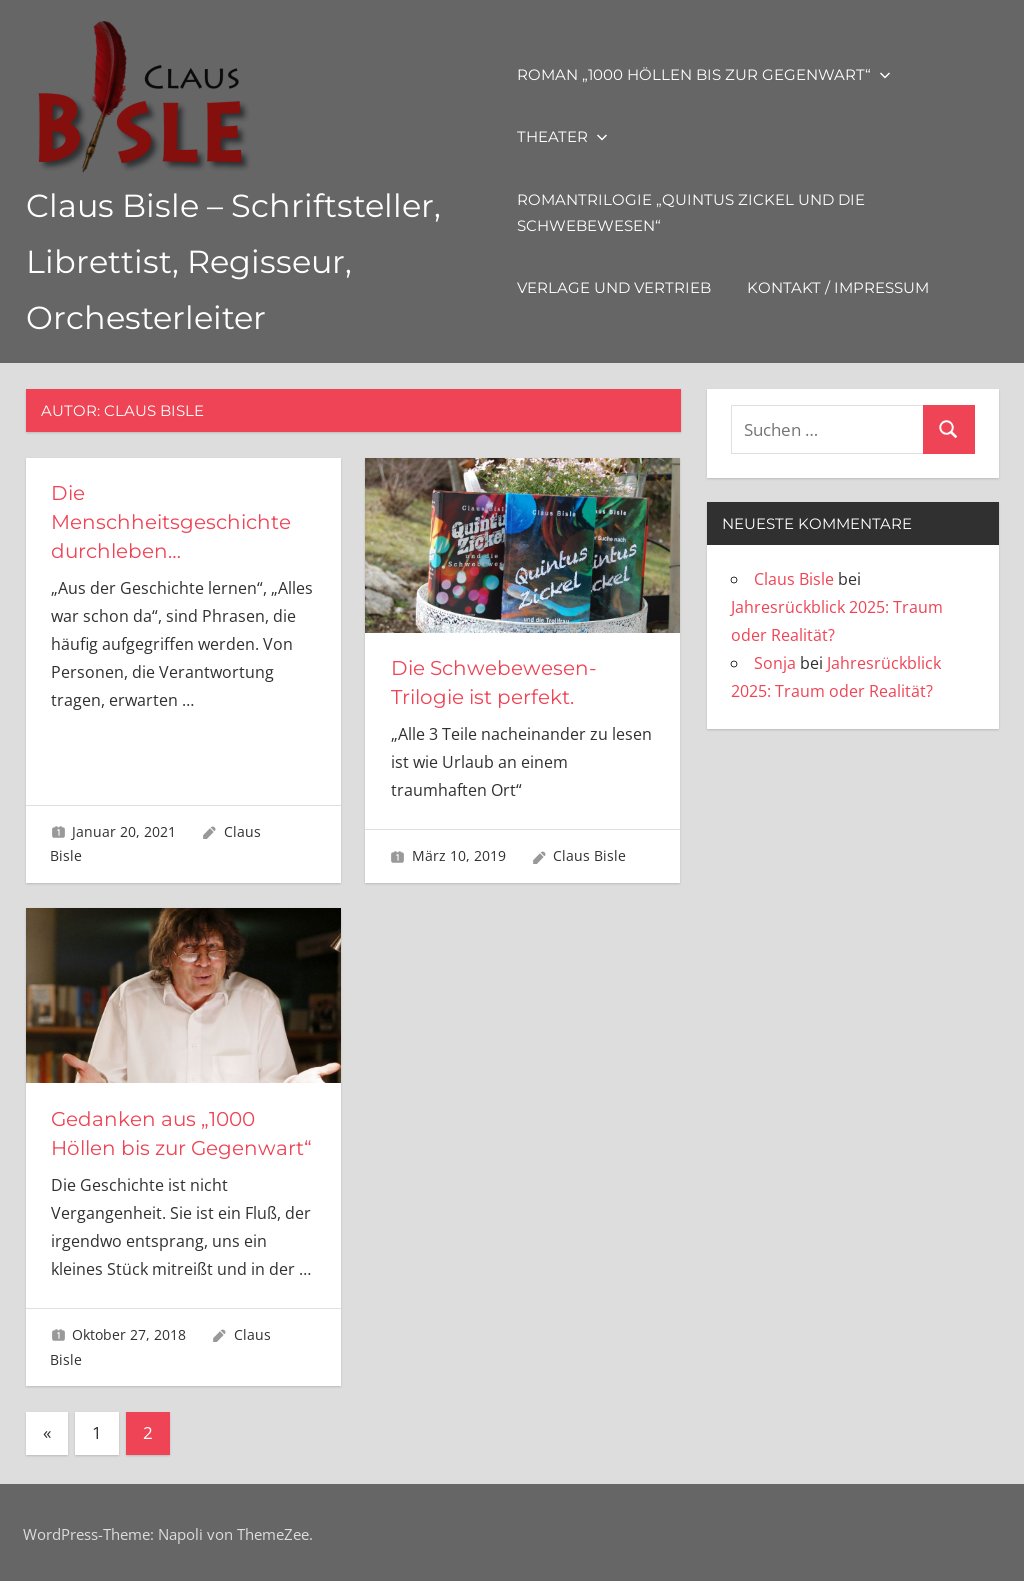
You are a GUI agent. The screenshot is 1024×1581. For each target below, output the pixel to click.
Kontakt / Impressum (838, 287)
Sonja (775, 663)
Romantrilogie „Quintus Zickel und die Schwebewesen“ (691, 212)
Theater (562, 136)
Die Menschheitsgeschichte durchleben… (171, 521)
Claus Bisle (589, 854)
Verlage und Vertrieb (614, 287)
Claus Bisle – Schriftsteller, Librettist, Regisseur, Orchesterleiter (234, 261)
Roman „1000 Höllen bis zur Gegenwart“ (704, 74)
